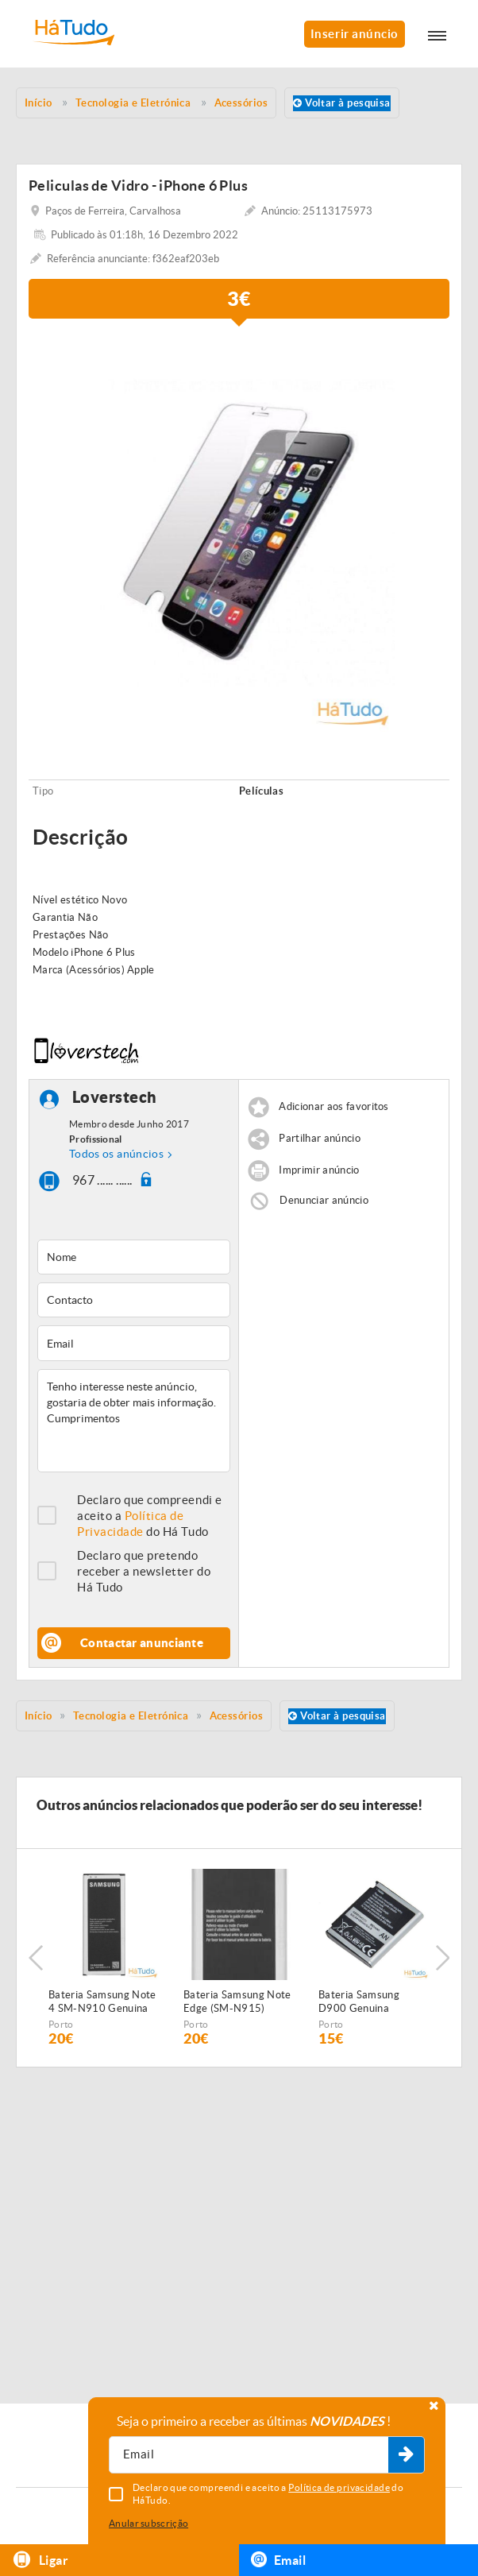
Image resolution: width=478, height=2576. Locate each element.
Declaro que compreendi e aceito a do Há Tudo (149, 1515)
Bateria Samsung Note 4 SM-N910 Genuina (102, 2001)
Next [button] (442, 1958)
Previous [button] (36, 1958)
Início (38, 1716)
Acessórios (237, 1716)
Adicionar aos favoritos (333, 1106)
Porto (61, 2024)
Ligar (40, 2560)
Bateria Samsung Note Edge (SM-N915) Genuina (237, 2002)
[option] (239, 533)
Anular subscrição (148, 2523)
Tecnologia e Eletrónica (130, 1716)
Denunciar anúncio (323, 1200)
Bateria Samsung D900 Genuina (358, 2001)
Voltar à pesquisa (342, 103)
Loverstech (114, 1097)
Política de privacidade (339, 2487)
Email (278, 2559)
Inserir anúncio (354, 34)
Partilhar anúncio (319, 1138)
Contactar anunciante (141, 1643)
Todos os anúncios (116, 1153)
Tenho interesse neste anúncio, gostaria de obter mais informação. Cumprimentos (133, 1420)
